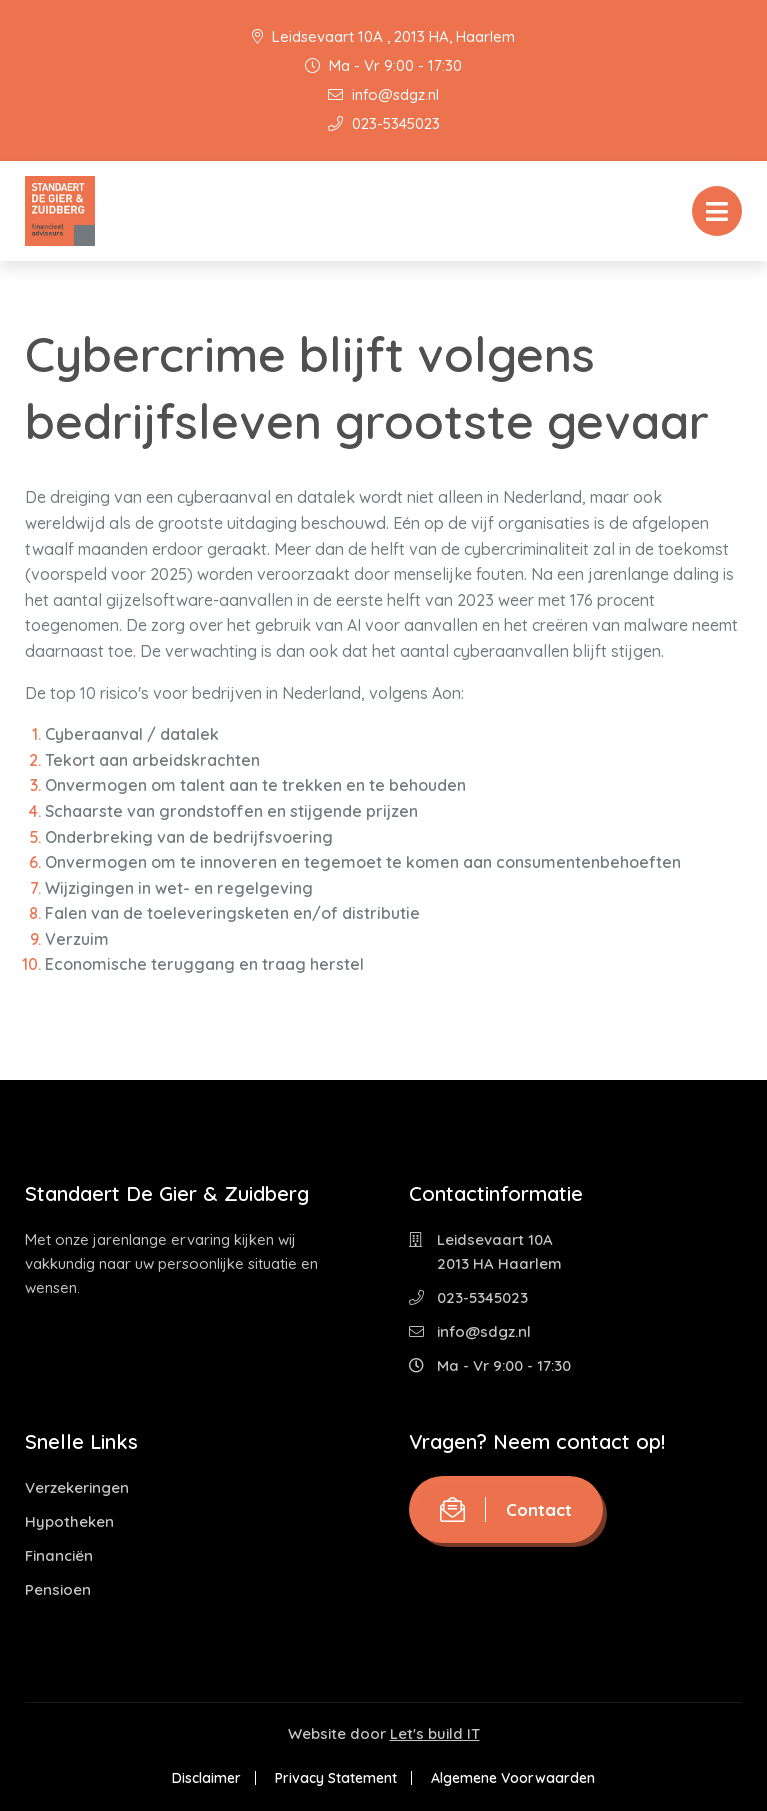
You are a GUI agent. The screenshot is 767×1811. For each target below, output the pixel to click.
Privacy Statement (336, 1778)
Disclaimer (206, 1778)
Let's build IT (435, 1733)
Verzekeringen (77, 1487)
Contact (506, 1509)
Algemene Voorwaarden (513, 1778)
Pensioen (58, 1589)
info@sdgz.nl (383, 94)
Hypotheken (69, 1521)
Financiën (59, 1555)
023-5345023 (384, 123)
